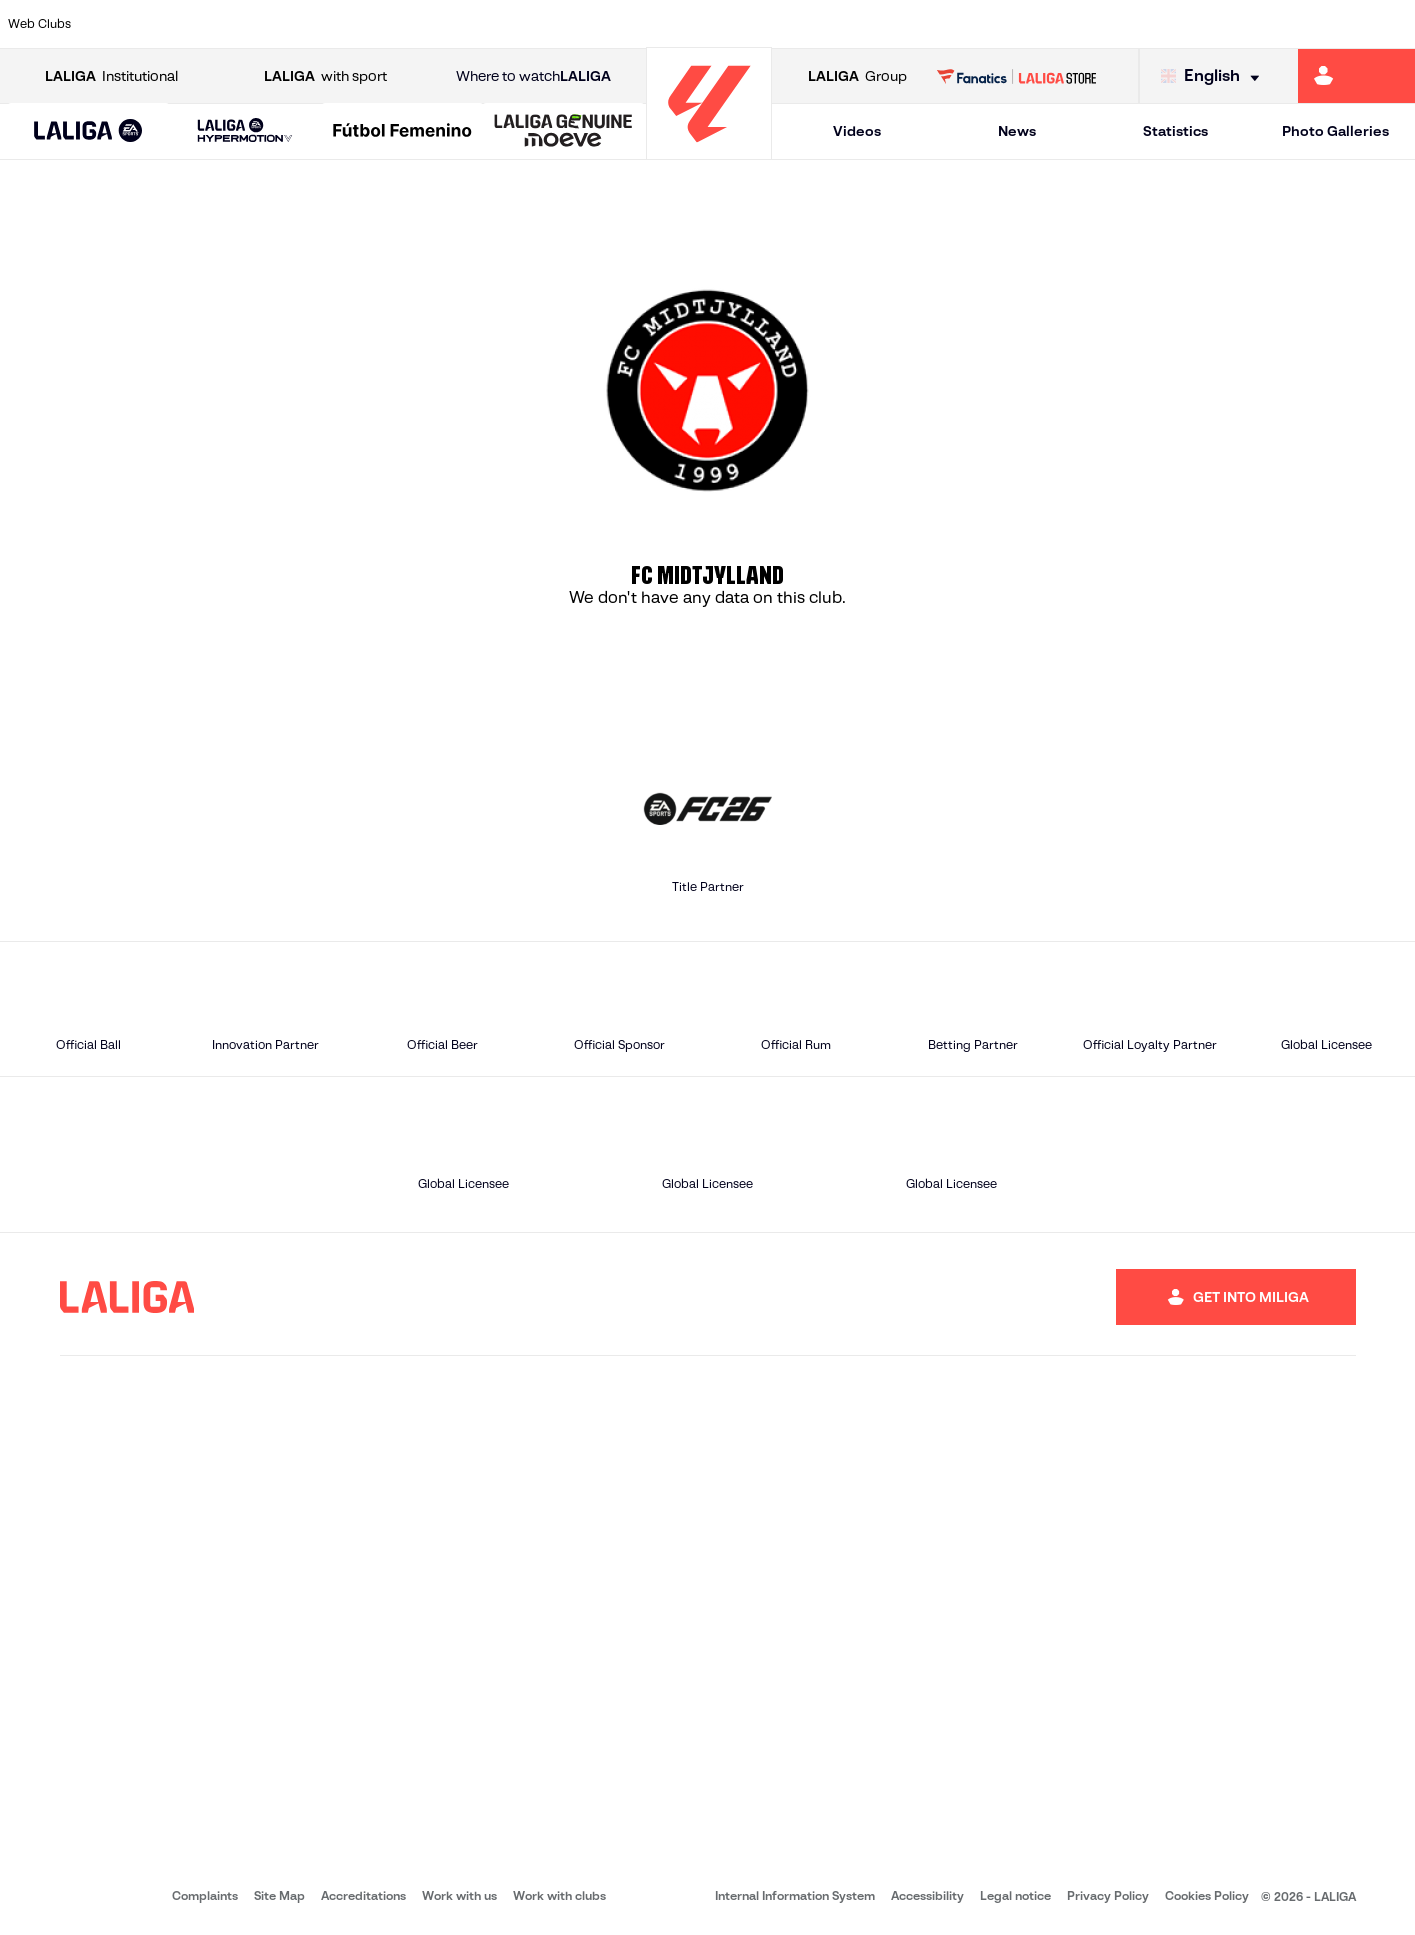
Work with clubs (559, 1895)
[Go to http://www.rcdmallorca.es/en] (924, 24)
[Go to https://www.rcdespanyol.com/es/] (858, 24)
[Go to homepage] (709, 150)
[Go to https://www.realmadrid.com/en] (1058, 24)
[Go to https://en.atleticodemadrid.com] (190, 24)
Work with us (459, 1895)
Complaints (205, 1895)
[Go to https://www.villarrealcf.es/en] (1392, 24)
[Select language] (1215, 76)
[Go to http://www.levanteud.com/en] (657, 24)
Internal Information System (795, 1895)
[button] (88, 131)
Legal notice (1015, 1895)
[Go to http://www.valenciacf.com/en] (1325, 24)
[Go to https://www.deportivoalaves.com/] (323, 24)
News (1017, 131)
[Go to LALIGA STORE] (1016, 76)
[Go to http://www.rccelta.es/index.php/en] (791, 24)
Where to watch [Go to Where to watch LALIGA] (533, 76)
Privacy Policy (1108, 1895)
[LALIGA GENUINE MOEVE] (563, 132)
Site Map (279, 1895)
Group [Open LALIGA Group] (857, 76)
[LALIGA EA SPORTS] (88, 132)
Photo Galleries (1335, 131)
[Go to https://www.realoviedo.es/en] (1125, 24)
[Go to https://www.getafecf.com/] (524, 24)
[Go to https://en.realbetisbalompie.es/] (991, 24)
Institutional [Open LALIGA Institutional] (111, 76)
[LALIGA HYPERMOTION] (245, 131)
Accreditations (363, 1895)
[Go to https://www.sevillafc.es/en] (1258, 24)
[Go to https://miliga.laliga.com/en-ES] (1356, 76)
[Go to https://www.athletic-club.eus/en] (123, 24)
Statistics (1175, 131)
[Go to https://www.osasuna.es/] (256, 24)
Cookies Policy (1207, 1895)
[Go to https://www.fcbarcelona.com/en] (457, 24)
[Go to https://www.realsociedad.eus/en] (1192, 24)
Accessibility (927, 1895)
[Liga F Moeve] (402, 132)
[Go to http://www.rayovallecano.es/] (724, 24)
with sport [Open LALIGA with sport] (325, 76)
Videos (857, 131)
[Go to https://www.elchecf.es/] (390, 24)
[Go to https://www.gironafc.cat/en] (590, 24)
